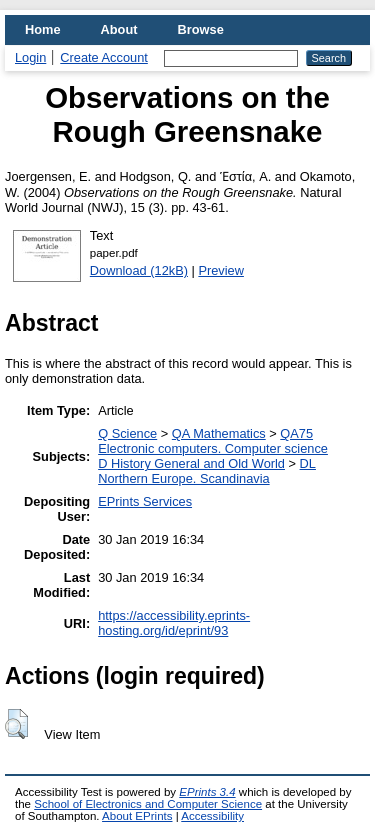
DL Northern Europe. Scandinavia (207, 471)
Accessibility (212, 816)
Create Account (104, 57)
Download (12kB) (139, 270)
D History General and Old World (191, 463)
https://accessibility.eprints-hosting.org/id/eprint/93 (174, 623)
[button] (16, 724)
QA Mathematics (219, 433)
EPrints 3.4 (207, 792)
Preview (221, 270)
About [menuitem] (119, 29)
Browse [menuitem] (201, 29)
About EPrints (137, 816)
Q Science (127, 433)
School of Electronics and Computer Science (148, 804)
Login (30, 57)
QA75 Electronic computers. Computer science (213, 441)
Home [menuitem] (43, 29)
